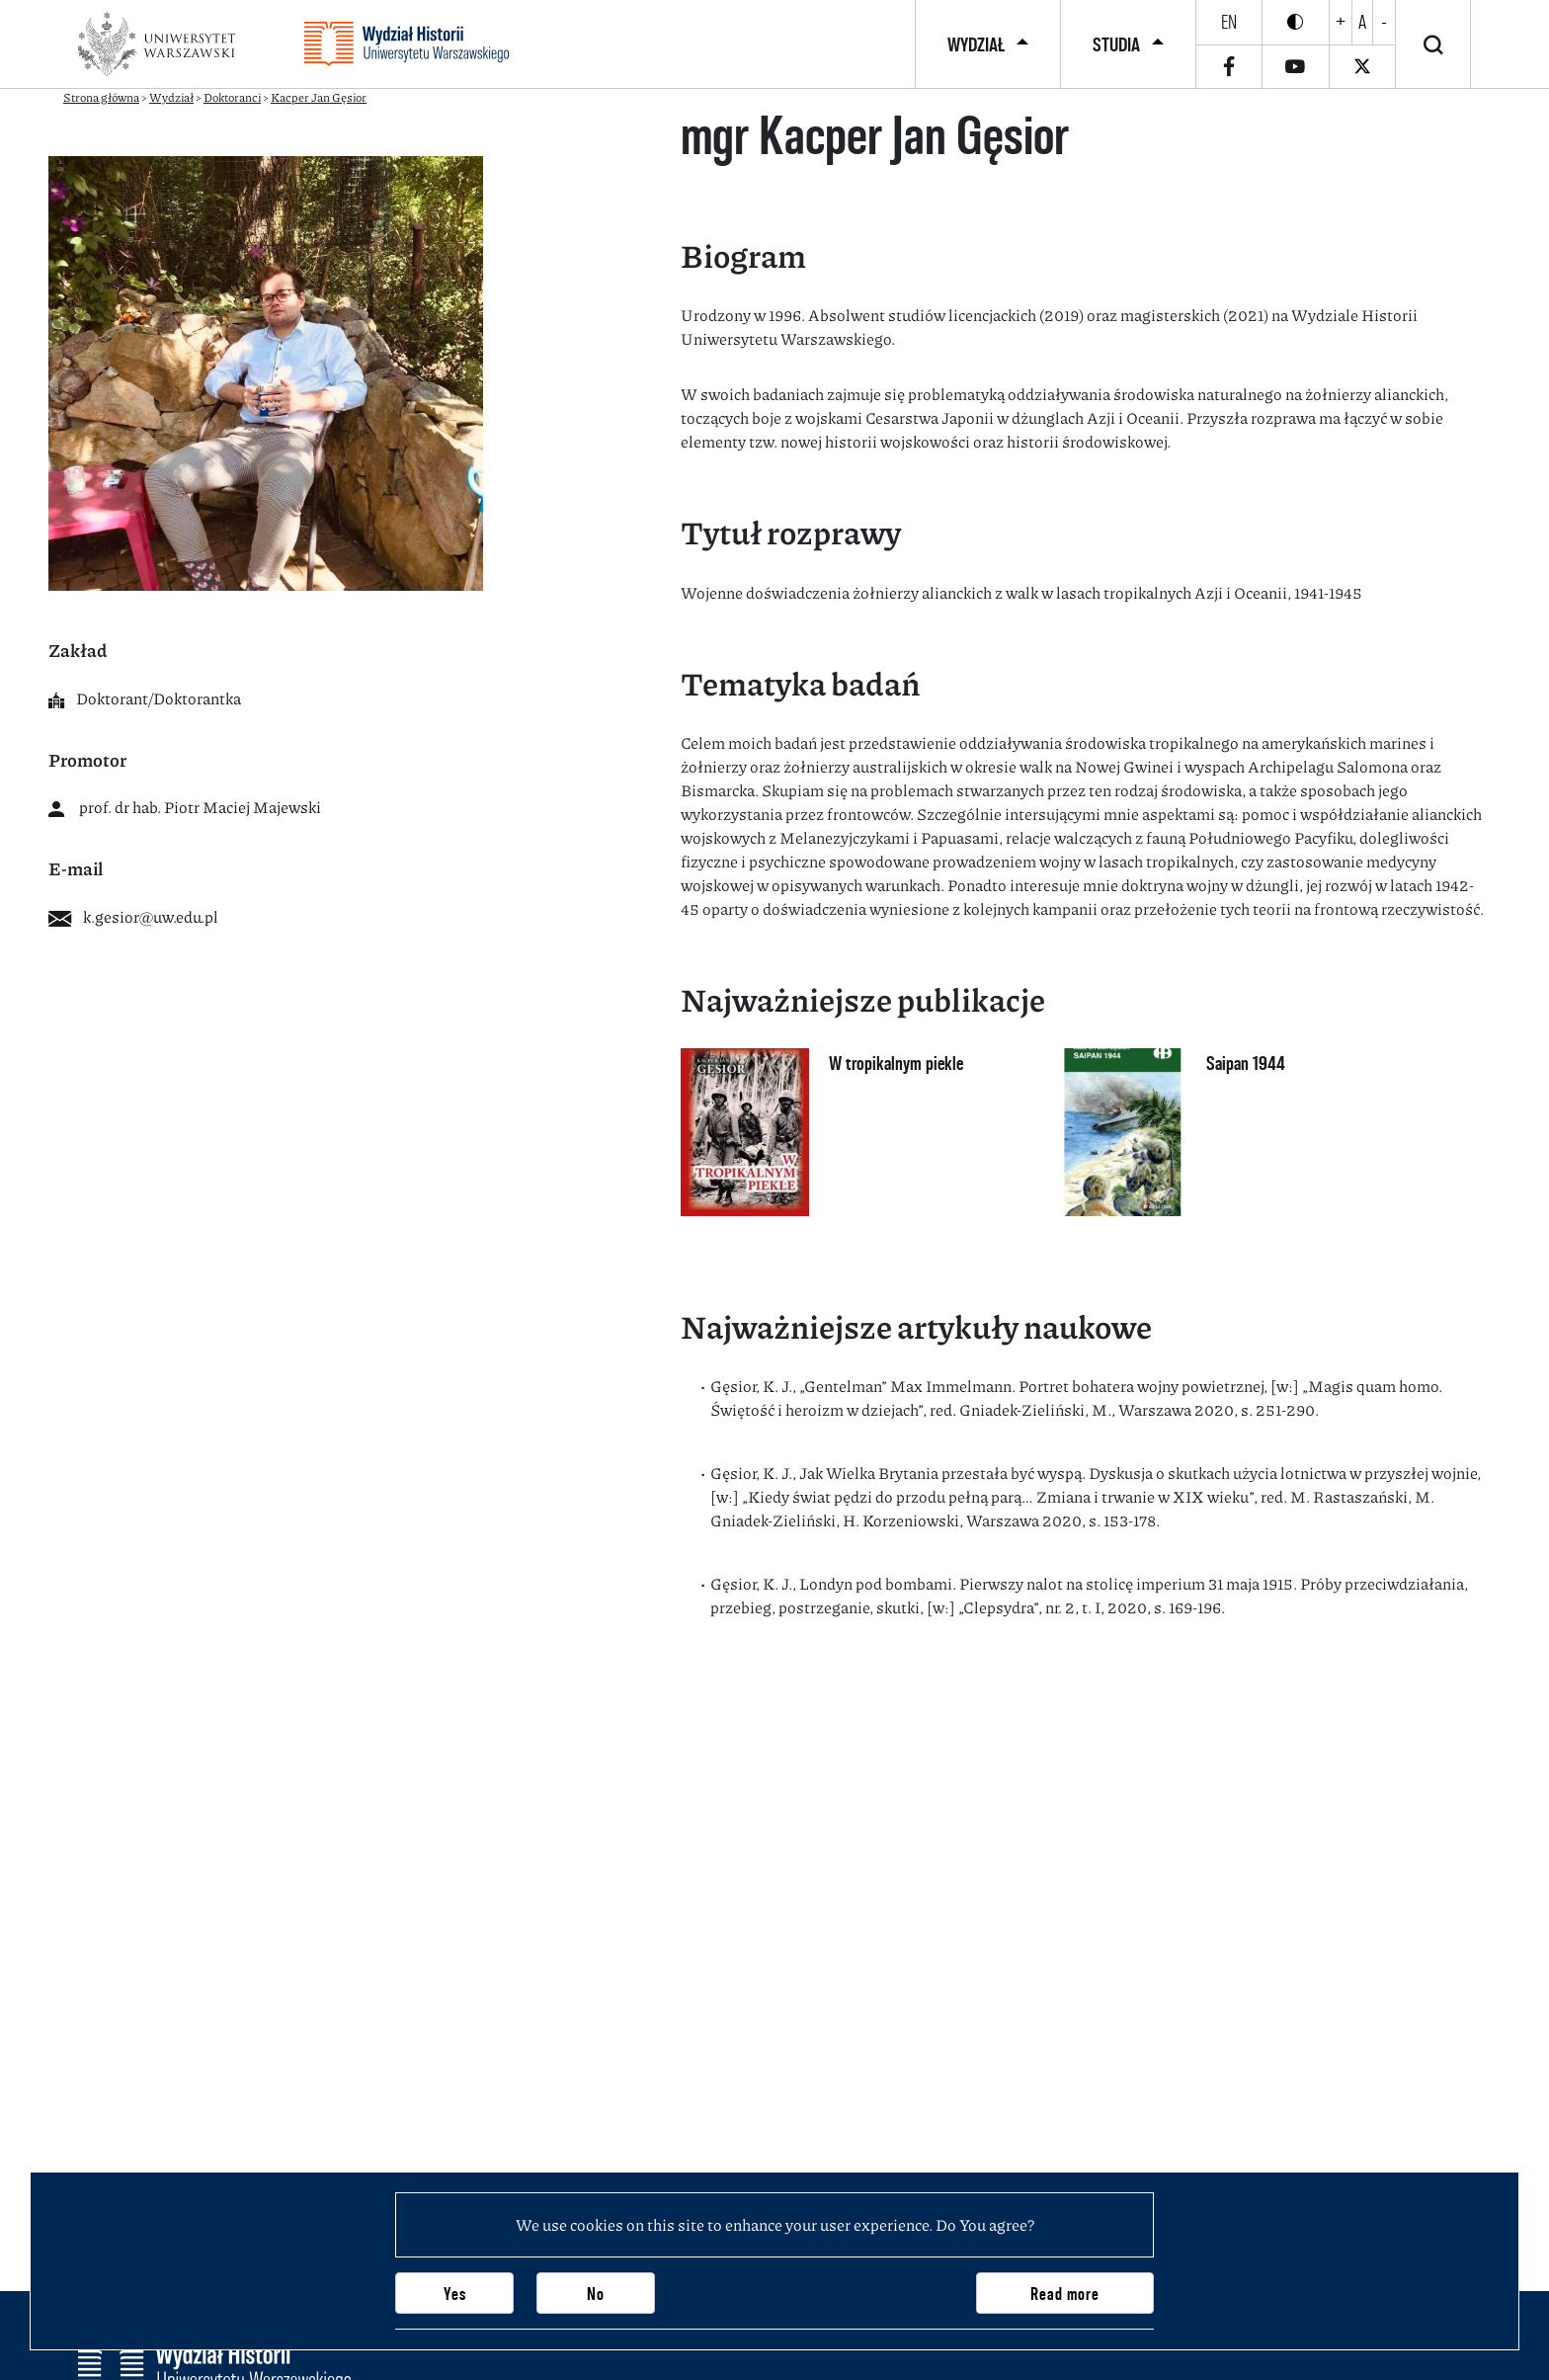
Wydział (976, 44)
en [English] (1229, 22)
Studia (1116, 44)
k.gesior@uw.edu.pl (133, 916)
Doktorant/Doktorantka (144, 698)
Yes (455, 2293)
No (596, 2293)
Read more (1065, 2293)
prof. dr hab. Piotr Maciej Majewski (184, 806)
